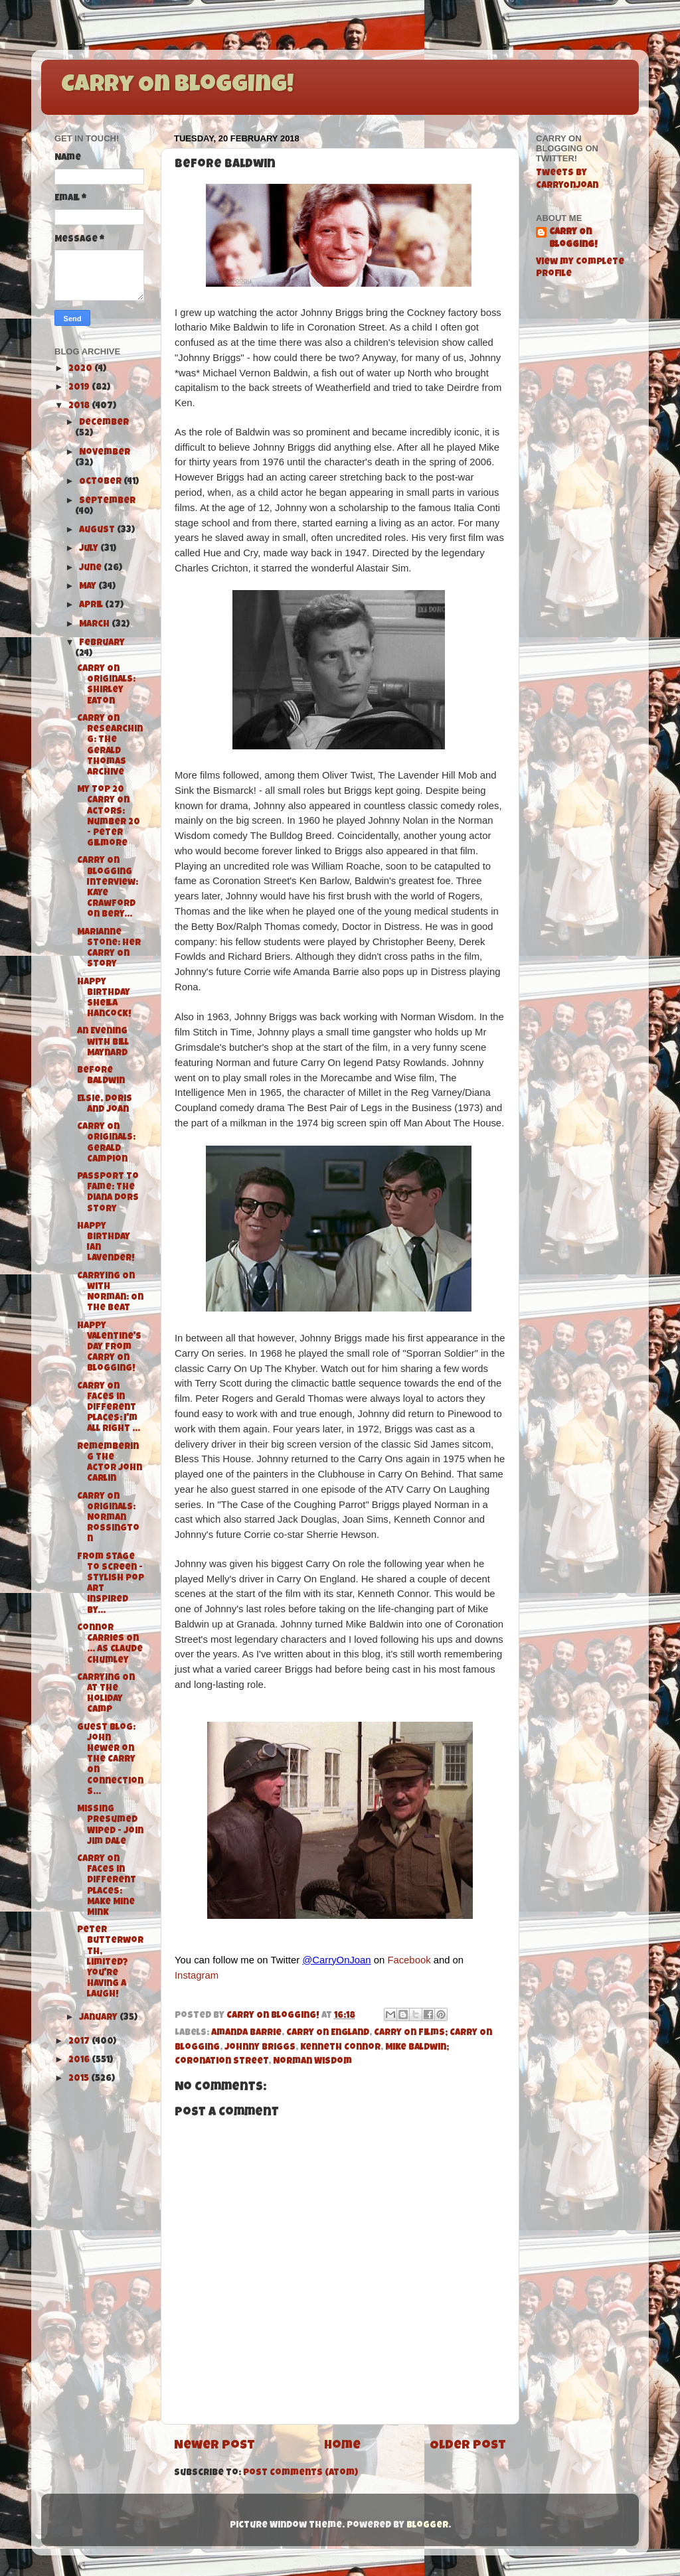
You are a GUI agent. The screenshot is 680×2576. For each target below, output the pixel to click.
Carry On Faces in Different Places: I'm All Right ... (108, 1408)
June (91, 568)
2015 (79, 2079)
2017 (80, 2042)
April (92, 605)
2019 (80, 388)
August (98, 530)
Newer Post (214, 2446)
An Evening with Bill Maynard (103, 1042)
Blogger (427, 2526)
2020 (81, 369)
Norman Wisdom (312, 2062)
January (99, 2018)
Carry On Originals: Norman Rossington (108, 1519)
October (101, 482)
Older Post (468, 2446)
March (95, 625)
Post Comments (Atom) (300, 2473)
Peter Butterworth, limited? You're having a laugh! (110, 1962)
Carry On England (327, 2033)
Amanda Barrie (246, 2033)
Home (342, 2446)
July (89, 549)
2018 (80, 406)
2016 (80, 2060)
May (88, 587)
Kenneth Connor (340, 2048)
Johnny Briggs (260, 2048)
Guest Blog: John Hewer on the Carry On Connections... (110, 1760)
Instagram (196, 1975)
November (104, 453)
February (102, 643)
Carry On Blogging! (177, 86)
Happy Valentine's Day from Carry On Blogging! (109, 1348)
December (104, 423)
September (107, 501)
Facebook (408, 1960)
